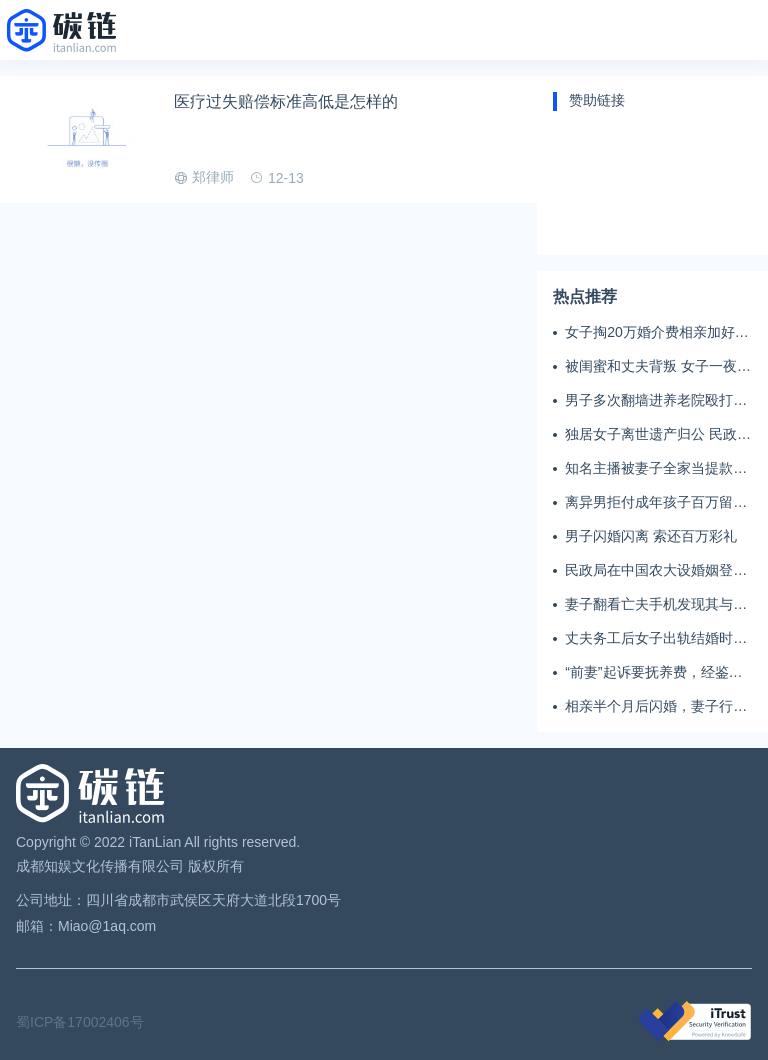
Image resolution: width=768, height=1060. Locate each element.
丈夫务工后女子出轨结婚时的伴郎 (656, 639)
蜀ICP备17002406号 (80, 1022)
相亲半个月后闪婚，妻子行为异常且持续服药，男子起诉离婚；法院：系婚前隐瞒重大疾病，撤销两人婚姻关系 (656, 707)
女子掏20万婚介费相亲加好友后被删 (657, 333)
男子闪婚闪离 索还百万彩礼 (651, 536)
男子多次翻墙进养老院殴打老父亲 (656, 401)
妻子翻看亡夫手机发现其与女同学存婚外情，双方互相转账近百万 (656, 605)
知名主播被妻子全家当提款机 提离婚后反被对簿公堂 (656, 469)
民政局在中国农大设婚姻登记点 (656, 571)
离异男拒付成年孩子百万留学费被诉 (656, 503)
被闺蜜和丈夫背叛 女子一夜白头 (658, 367)
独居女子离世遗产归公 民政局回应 (658, 435)
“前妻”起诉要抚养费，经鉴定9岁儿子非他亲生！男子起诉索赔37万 (657, 673)
